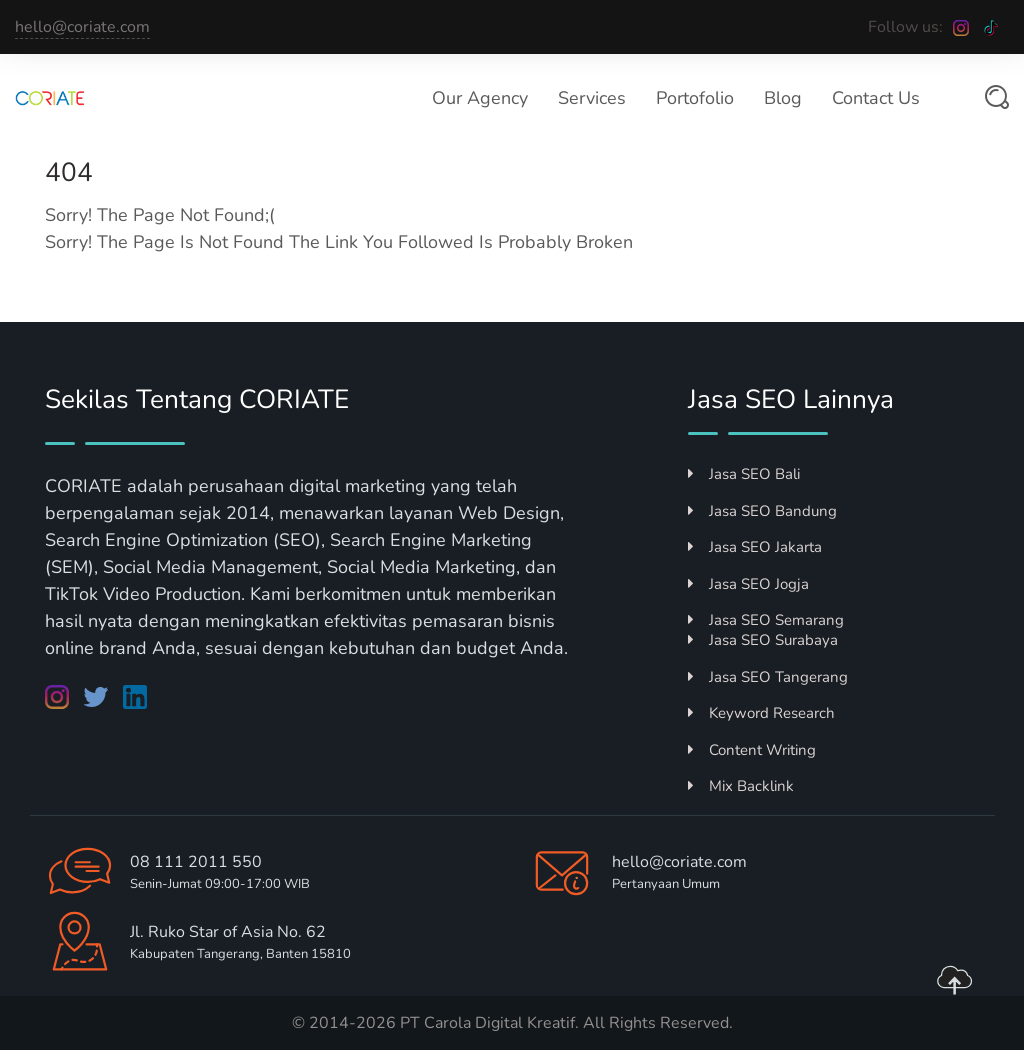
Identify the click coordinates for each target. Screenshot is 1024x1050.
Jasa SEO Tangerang (768, 677)
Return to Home (138, 298)
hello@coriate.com (82, 27)
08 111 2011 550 (196, 862)
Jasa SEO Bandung (762, 511)
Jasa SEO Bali (744, 474)
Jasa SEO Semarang (766, 620)
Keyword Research (761, 713)
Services (592, 98)
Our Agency (480, 98)
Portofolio (695, 98)
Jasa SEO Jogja (748, 584)
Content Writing (752, 750)
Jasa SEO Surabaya (763, 640)
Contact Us (876, 98)
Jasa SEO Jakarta (755, 547)
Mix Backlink (741, 786)
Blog (783, 98)
